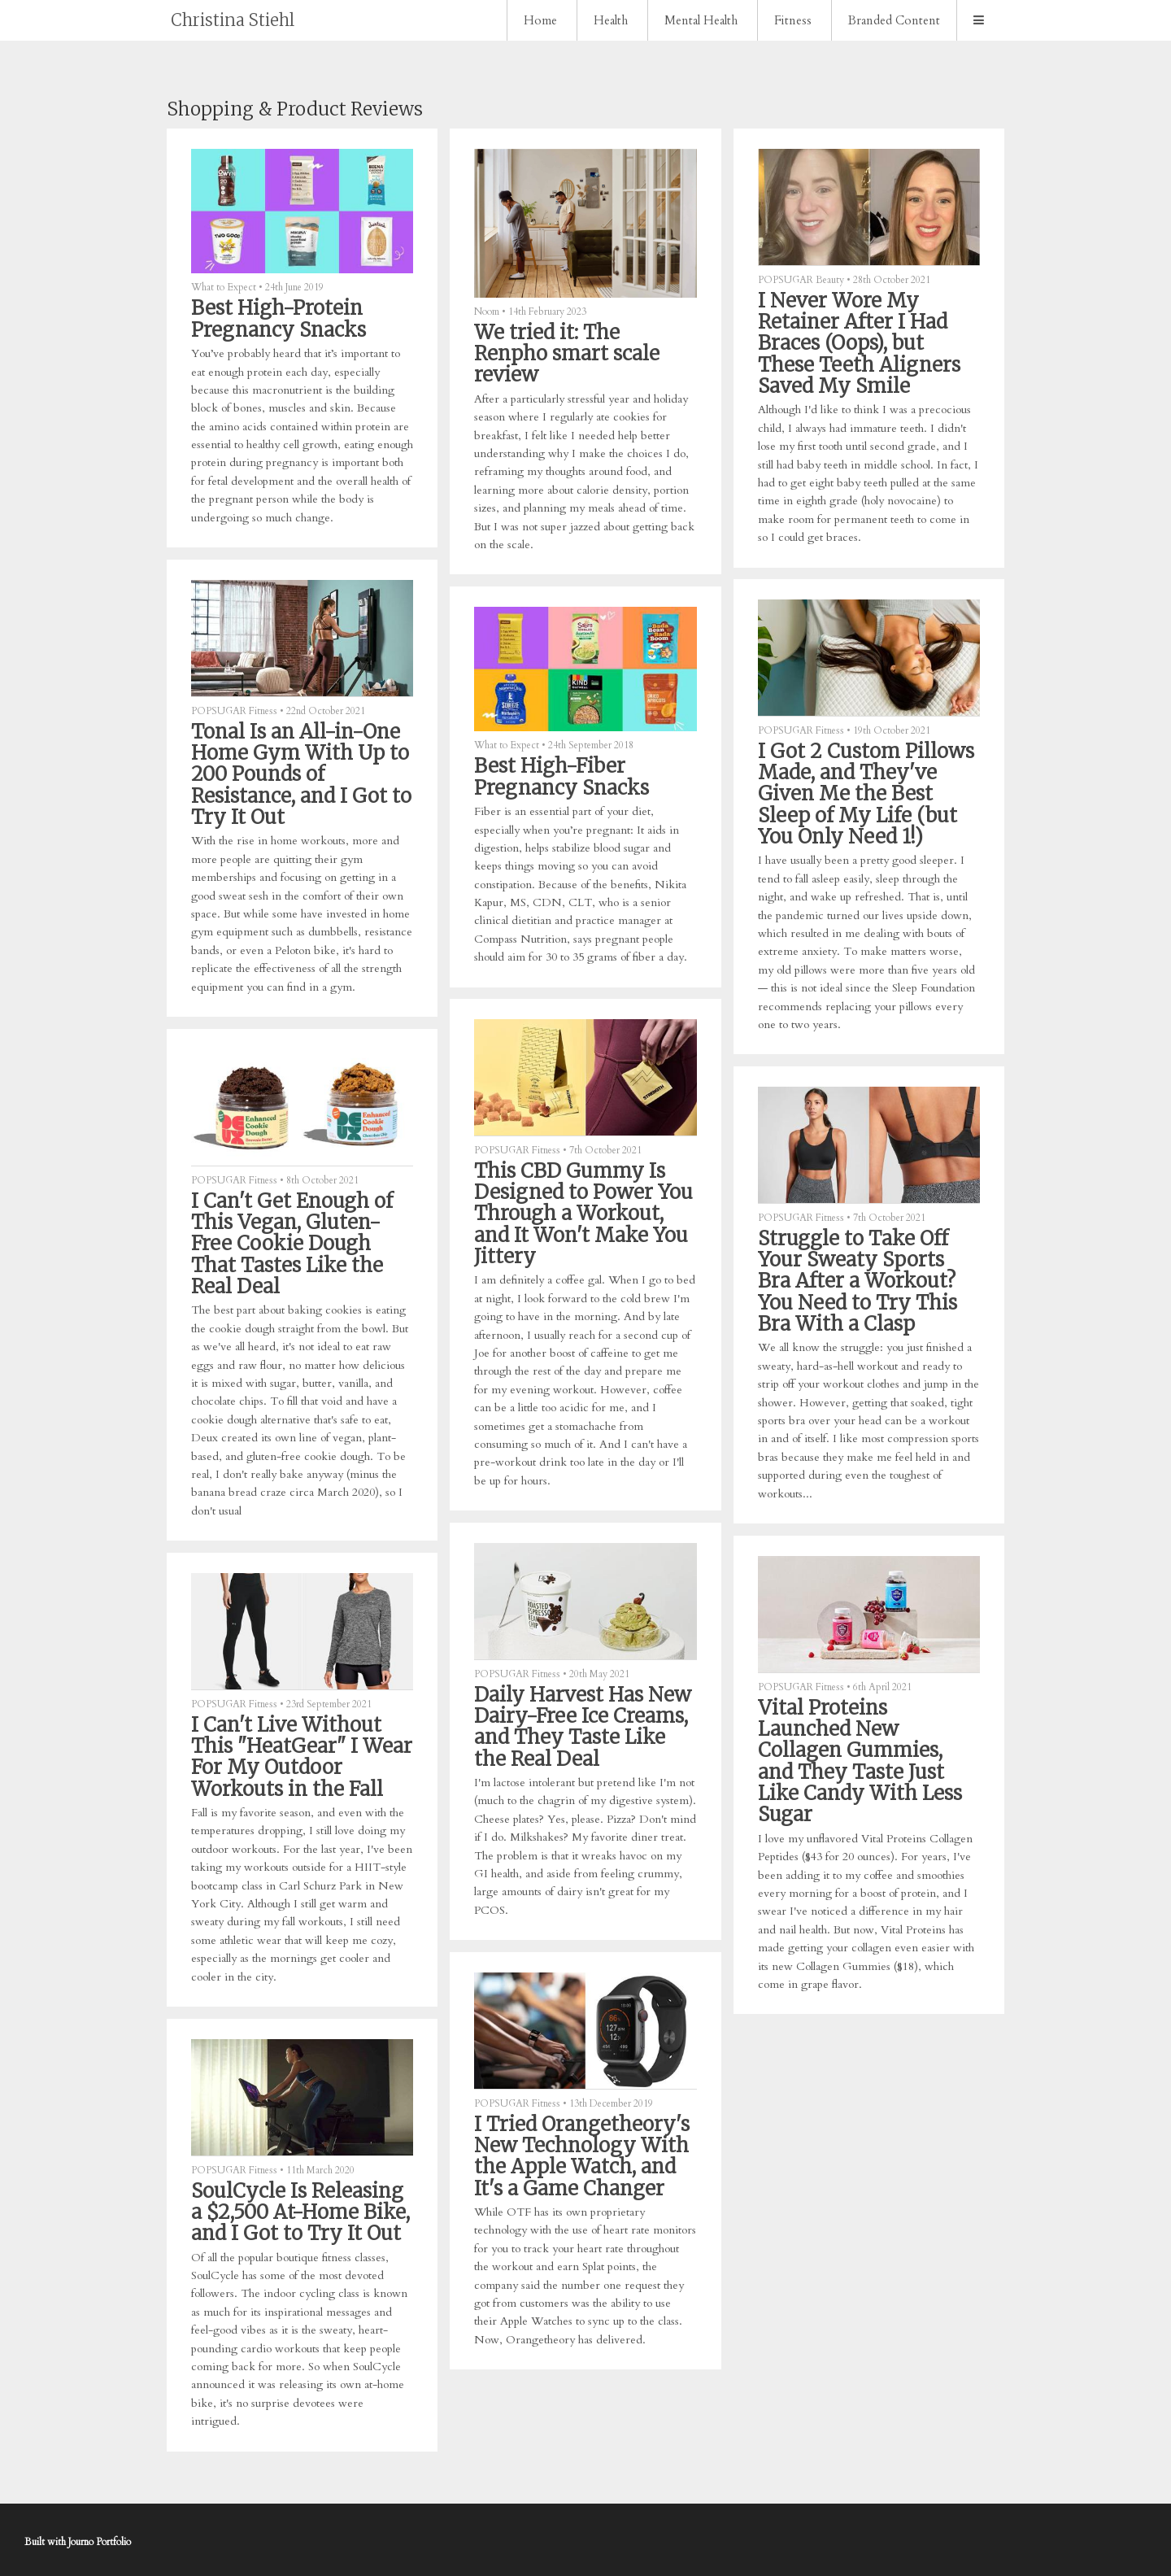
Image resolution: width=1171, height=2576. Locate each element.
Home (540, 20)
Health (611, 20)
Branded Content (894, 20)
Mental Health (701, 20)
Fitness (793, 20)
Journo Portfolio (99, 2541)
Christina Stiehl (232, 20)
